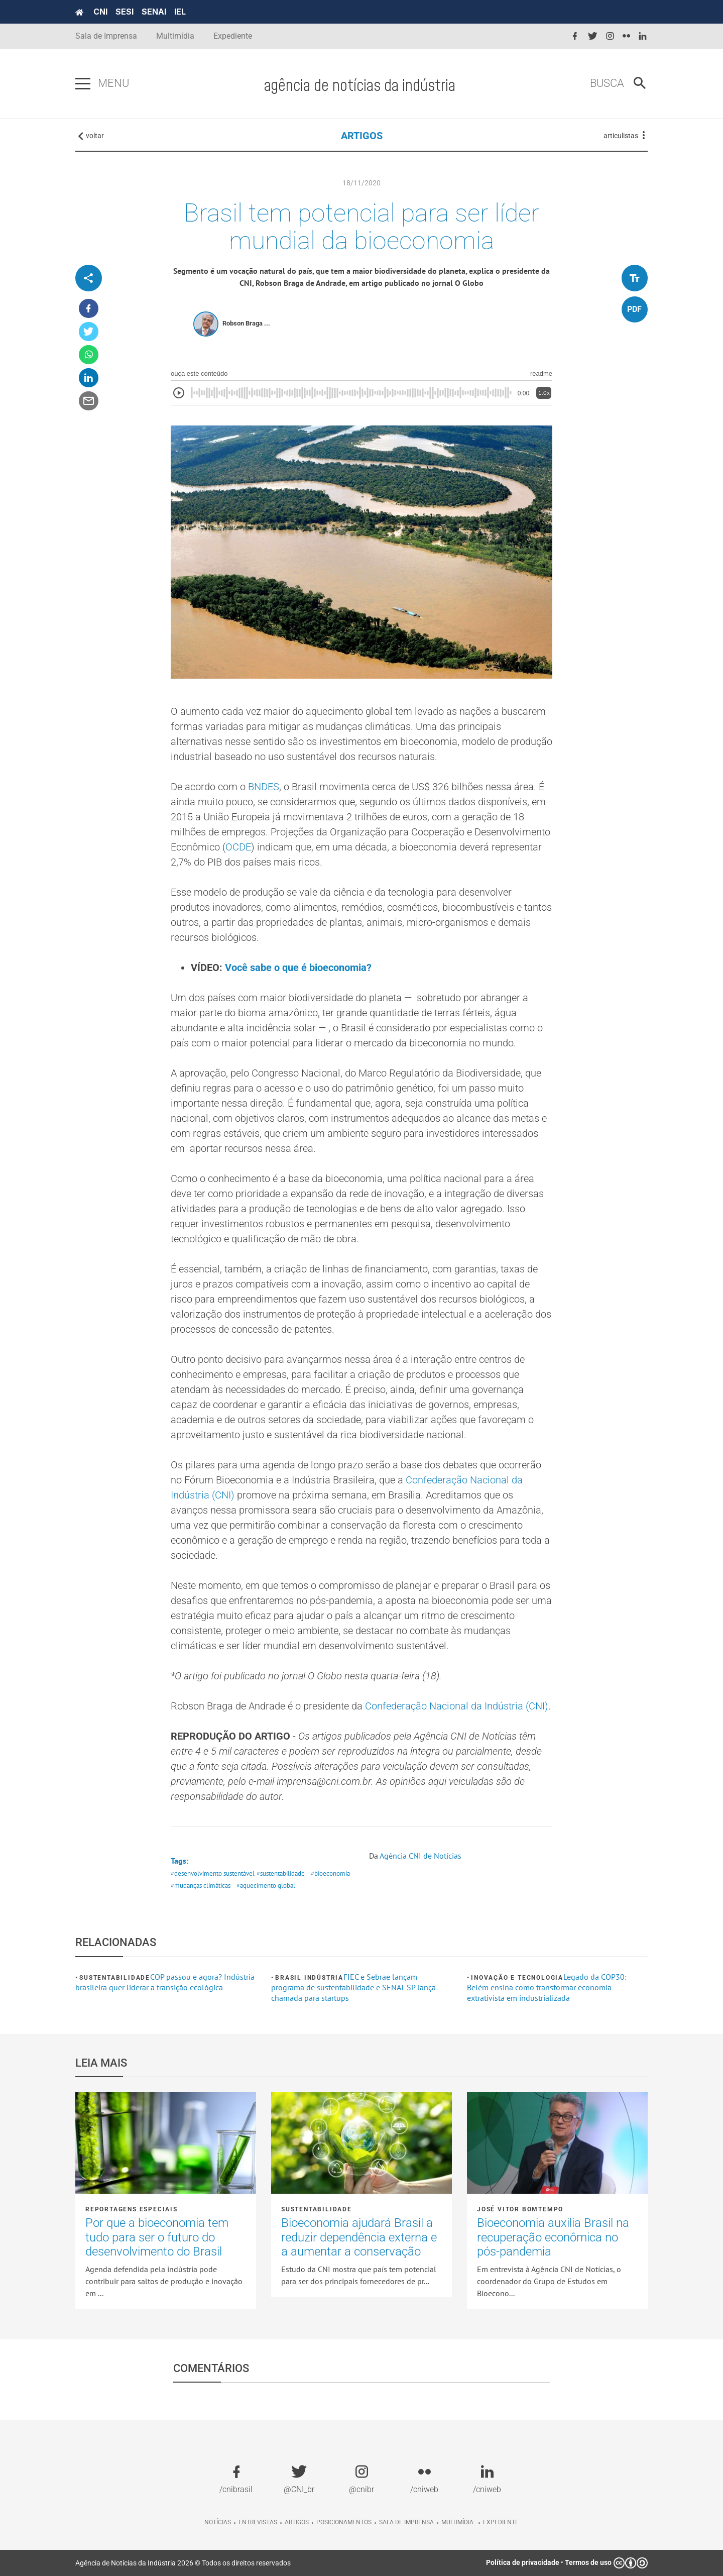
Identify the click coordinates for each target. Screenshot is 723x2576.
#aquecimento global (265, 1885)
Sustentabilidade (114, 1977)
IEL (180, 12)
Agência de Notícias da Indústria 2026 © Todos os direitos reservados (183, 2563)
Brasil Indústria (309, 1977)
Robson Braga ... (246, 323)
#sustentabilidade (281, 1873)
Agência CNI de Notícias (420, 1856)
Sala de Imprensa (106, 36)
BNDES (263, 787)
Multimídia (175, 36)
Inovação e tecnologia (517, 1977)
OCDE (238, 847)
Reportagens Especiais (131, 2209)
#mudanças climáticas (200, 1885)
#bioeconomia (330, 1873)
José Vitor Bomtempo (520, 2209)
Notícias (217, 2522)
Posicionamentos (344, 2522)
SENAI (154, 12)
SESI (124, 12)
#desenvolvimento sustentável (213, 1873)
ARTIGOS (362, 136)
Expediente (232, 36)
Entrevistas (257, 2522)
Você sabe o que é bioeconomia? (298, 967)
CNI (100, 12)
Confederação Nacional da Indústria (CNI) (456, 1706)
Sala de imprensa (406, 2522)
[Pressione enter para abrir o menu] (82, 83)
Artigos (297, 2522)
